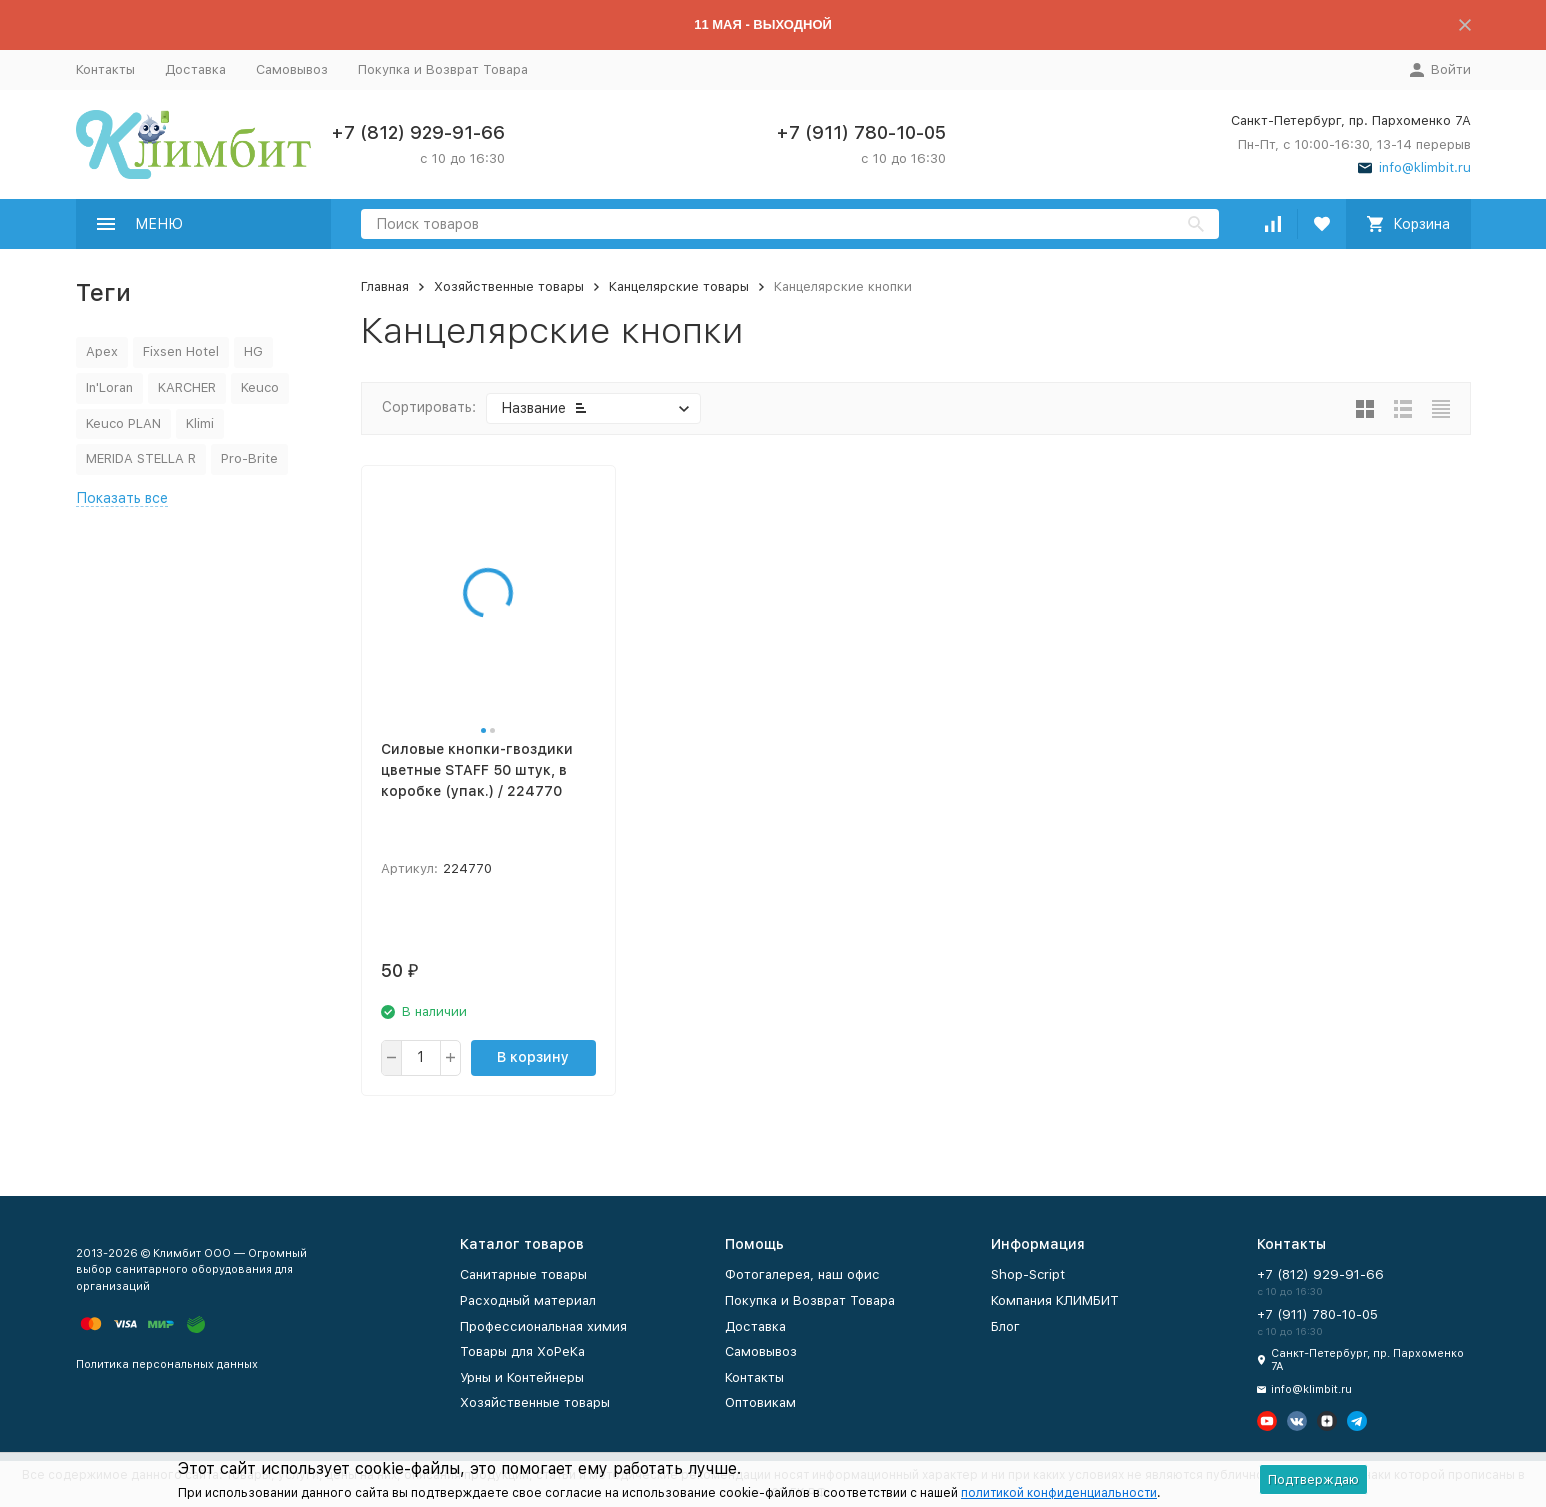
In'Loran (109, 387)
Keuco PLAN (123, 423)
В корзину (533, 1057)
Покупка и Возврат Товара (443, 69)
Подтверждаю (1313, 1479)
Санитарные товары (523, 1274)
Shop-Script (1028, 1274)
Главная (385, 286)
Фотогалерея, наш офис (802, 1274)
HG (253, 351)
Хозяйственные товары (509, 286)
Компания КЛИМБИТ (1055, 1300)
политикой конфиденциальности (1059, 1493)
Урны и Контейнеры (522, 1377)
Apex (102, 351)
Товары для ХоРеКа (522, 1351)
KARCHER (187, 387)
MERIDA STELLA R (141, 458)
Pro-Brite (249, 458)
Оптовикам (760, 1402)
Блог (1005, 1326)
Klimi (200, 423)
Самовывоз (292, 69)
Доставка (195, 69)
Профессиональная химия (543, 1326)
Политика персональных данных (167, 1364)
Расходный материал (528, 1300)
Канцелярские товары (679, 286)
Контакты (105, 69)
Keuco (260, 387)
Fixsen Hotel (181, 351)
